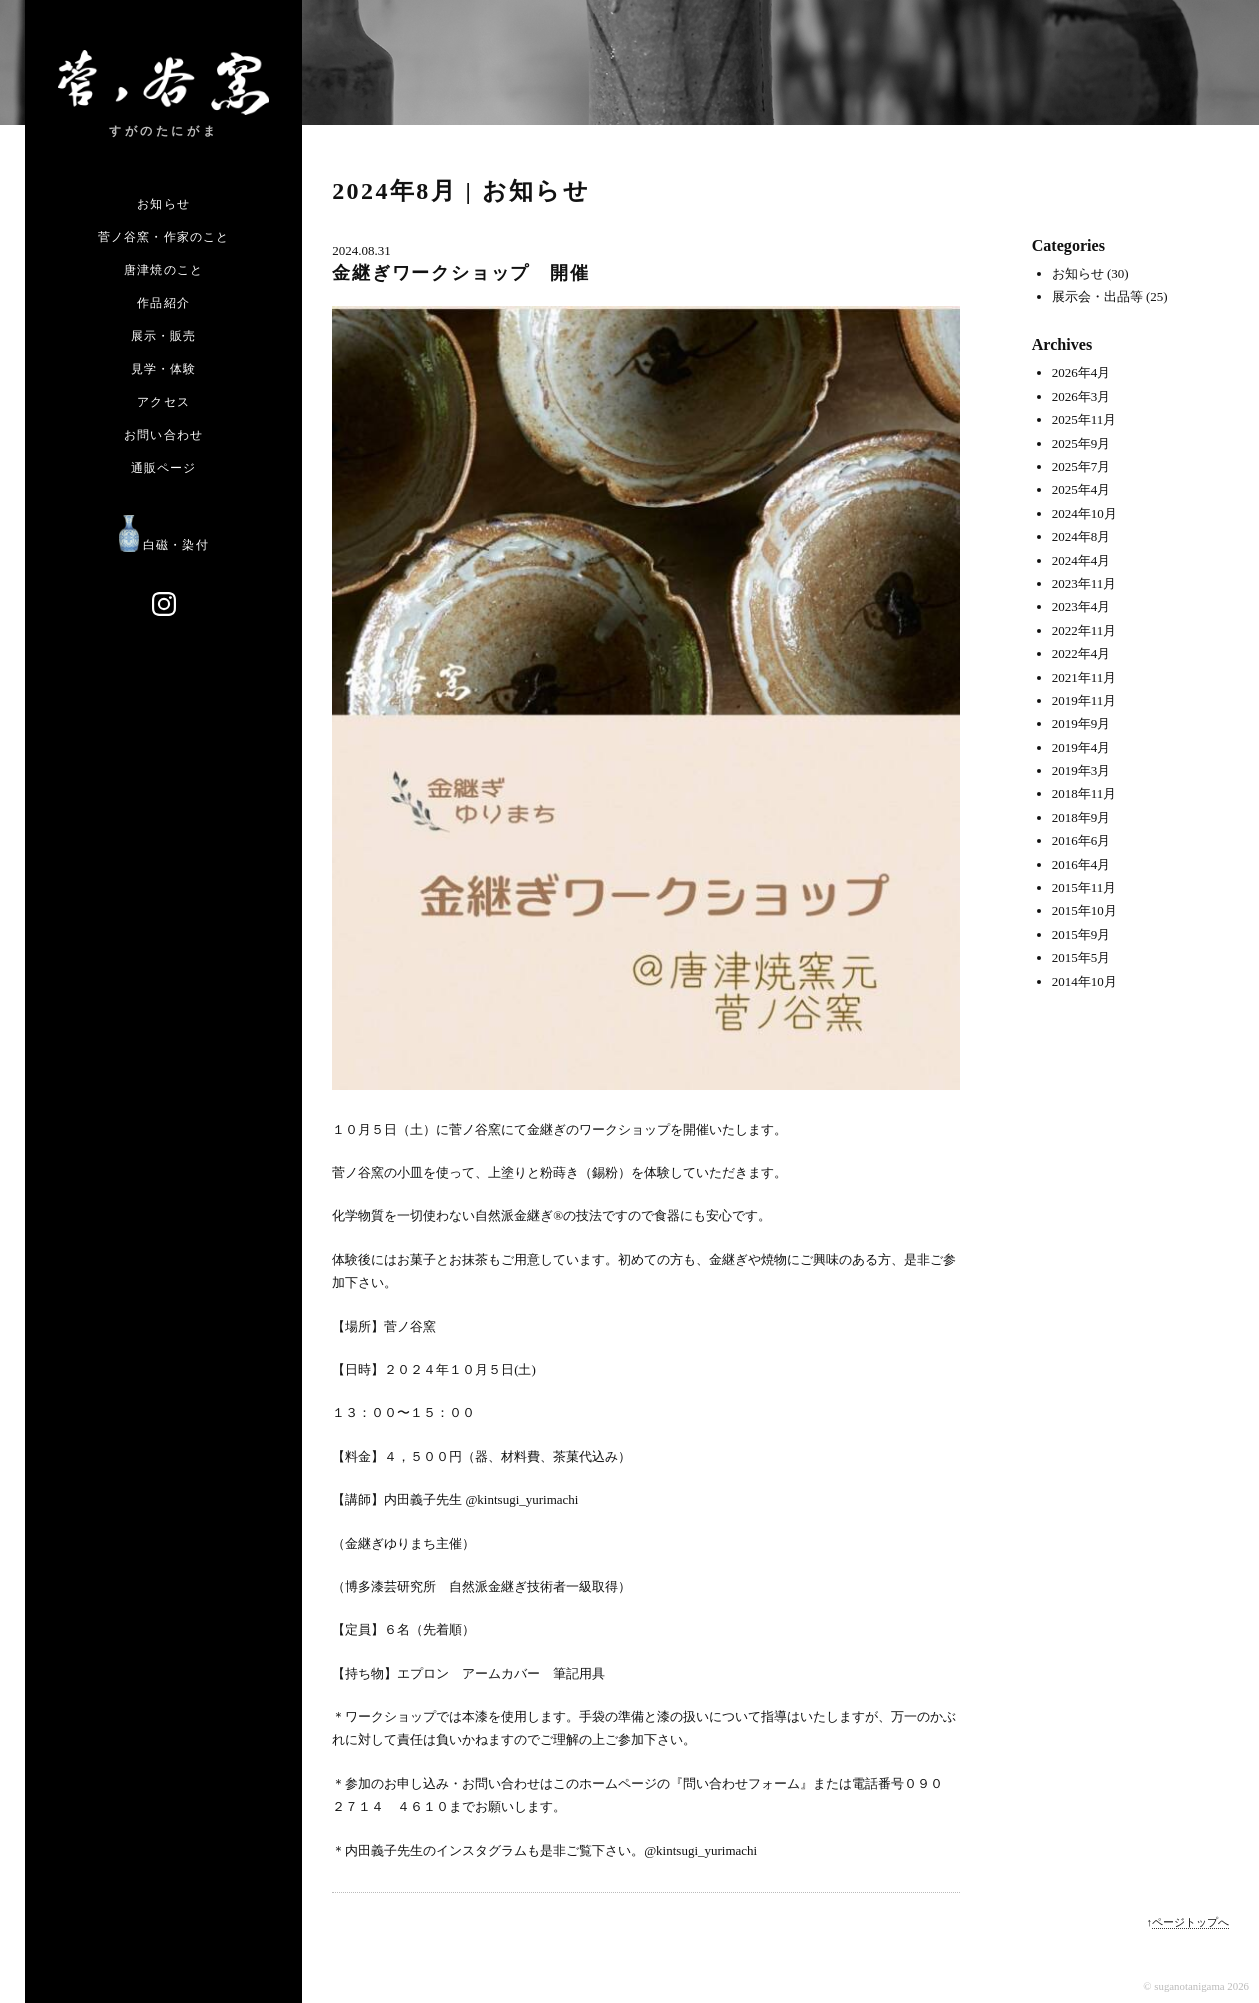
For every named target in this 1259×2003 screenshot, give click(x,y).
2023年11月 (1084, 583)
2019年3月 (1081, 770)
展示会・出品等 (1097, 296)
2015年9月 (1081, 934)
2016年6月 (1081, 840)
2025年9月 (1081, 443)
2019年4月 (1081, 747)
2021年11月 (1084, 677)
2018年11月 (1084, 793)
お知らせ (163, 204)
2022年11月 (1084, 630)
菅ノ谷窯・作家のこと (164, 237)
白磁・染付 (164, 545)
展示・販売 (164, 336)
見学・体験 (164, 369)
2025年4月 (1081, 489)
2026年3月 (1081, 396)
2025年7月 (1081, 466)
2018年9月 (1081, 817)
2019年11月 (1084, 700)
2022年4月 (1081, 653)
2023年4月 (1081, 606)
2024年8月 (1081, 536)
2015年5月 (1081, 957)
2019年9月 (1081, 723)
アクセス (163, 402)
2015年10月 (1084, 910)
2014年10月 (1084, 981)
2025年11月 (1084, 419)
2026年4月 (1081, 372)
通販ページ (164, 468)
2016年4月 (1081, 864)
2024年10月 (1084, 513)
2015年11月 (1084, 887)
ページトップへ (1190, 1922)
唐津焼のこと (163, 270)
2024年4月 (1081, 560)
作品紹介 (163, 303)
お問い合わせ (163, 435)
